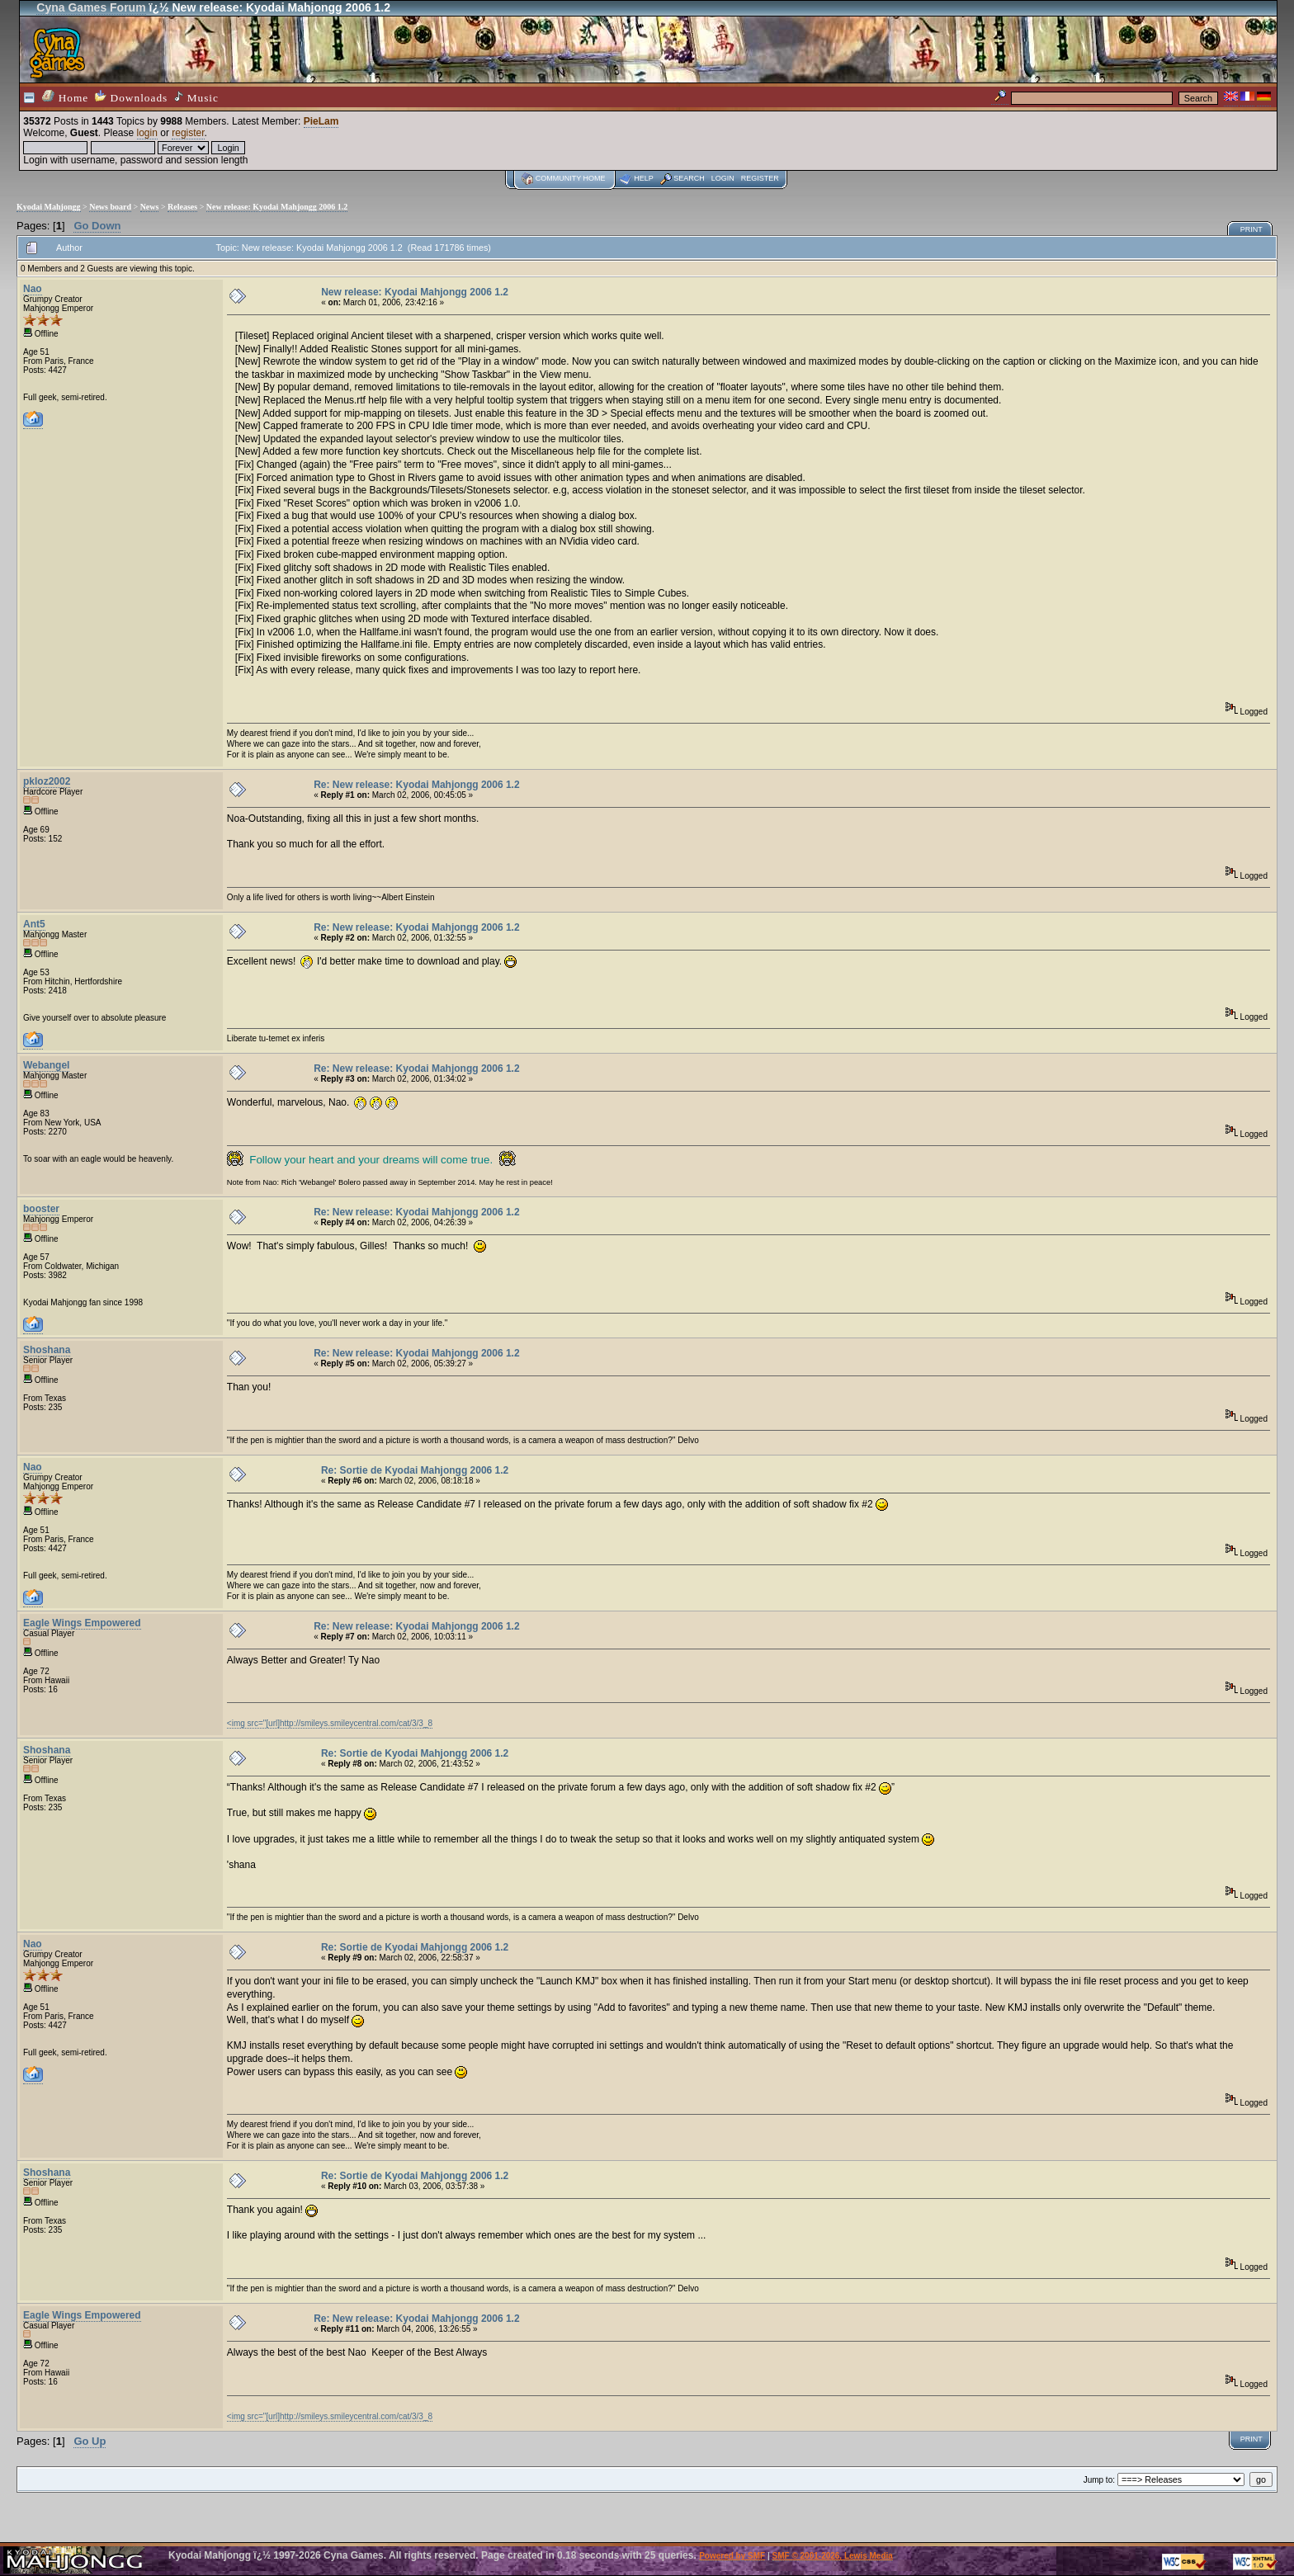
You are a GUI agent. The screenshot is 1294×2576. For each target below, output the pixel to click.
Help (644, 178)
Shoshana (46, 1350)
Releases (182, 206)
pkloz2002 (46, 781)
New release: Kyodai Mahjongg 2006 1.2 (276, 206)
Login (722, 178)
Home (65, 97)
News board (110, 206)
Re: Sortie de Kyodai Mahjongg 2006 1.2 (414, 1470)
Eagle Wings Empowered (82, 1623)
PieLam (321, 121)
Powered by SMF (732, 2555)
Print (1251, 229)
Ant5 (34, 924)
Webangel (46, 1065)
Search (689, 178)
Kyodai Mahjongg (49, 206)
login (147, 133)
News (149, 206)
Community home (571, 178)
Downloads (131, 97)
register (188, 133)
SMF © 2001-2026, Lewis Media (832, 2555)
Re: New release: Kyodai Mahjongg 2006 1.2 (416, 784)
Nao (32, 289)
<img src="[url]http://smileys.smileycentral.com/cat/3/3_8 (329, 1723)
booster (41, 1209)
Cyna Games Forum (90, 7)
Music (196, 97)
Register (760, 178)
